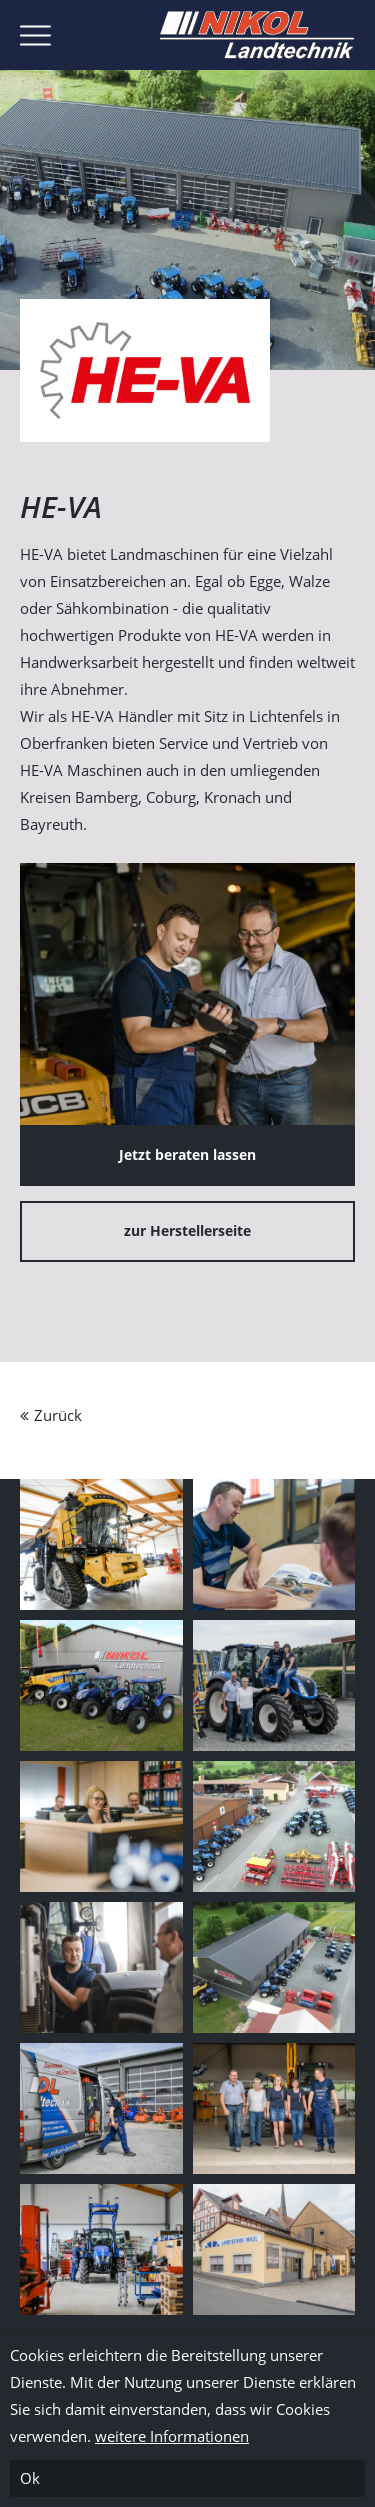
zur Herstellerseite (187, 1232)
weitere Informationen (172, 2436)
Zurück (58, 1415)
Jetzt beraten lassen (187, 1155)
